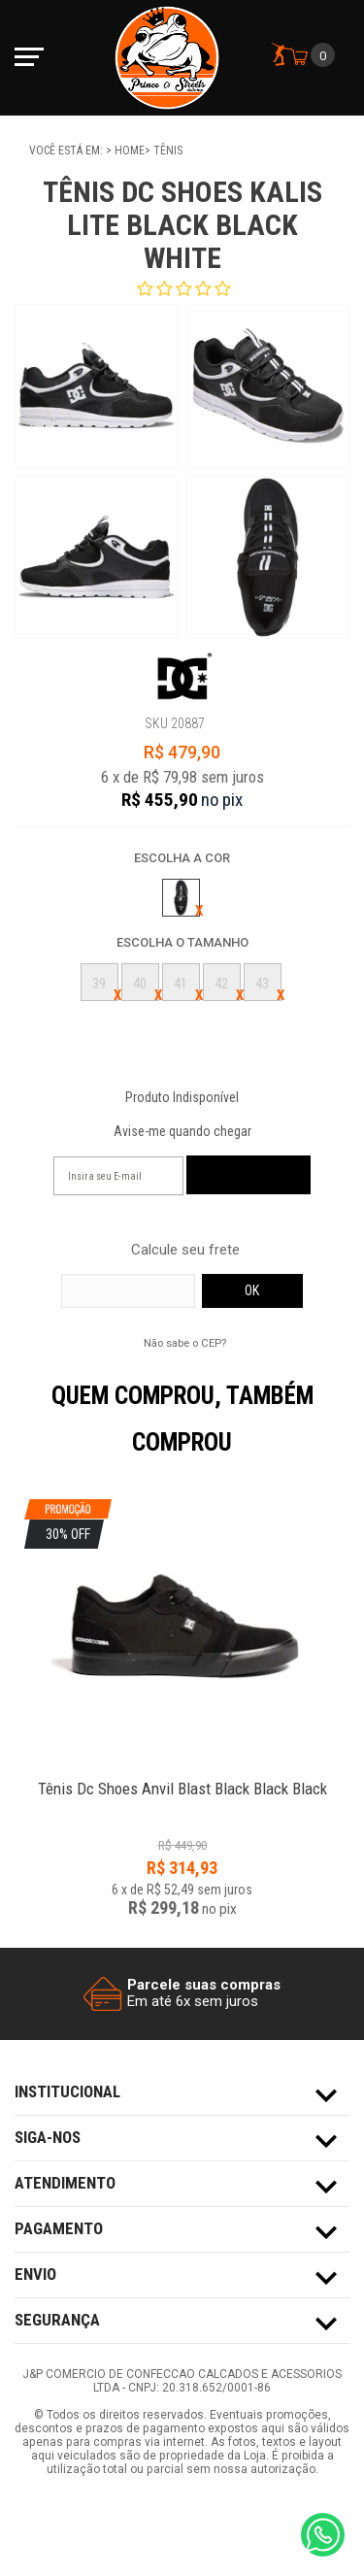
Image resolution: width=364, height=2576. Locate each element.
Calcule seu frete (185, 1250)
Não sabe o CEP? (185, 1343)
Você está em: (67, 150)
